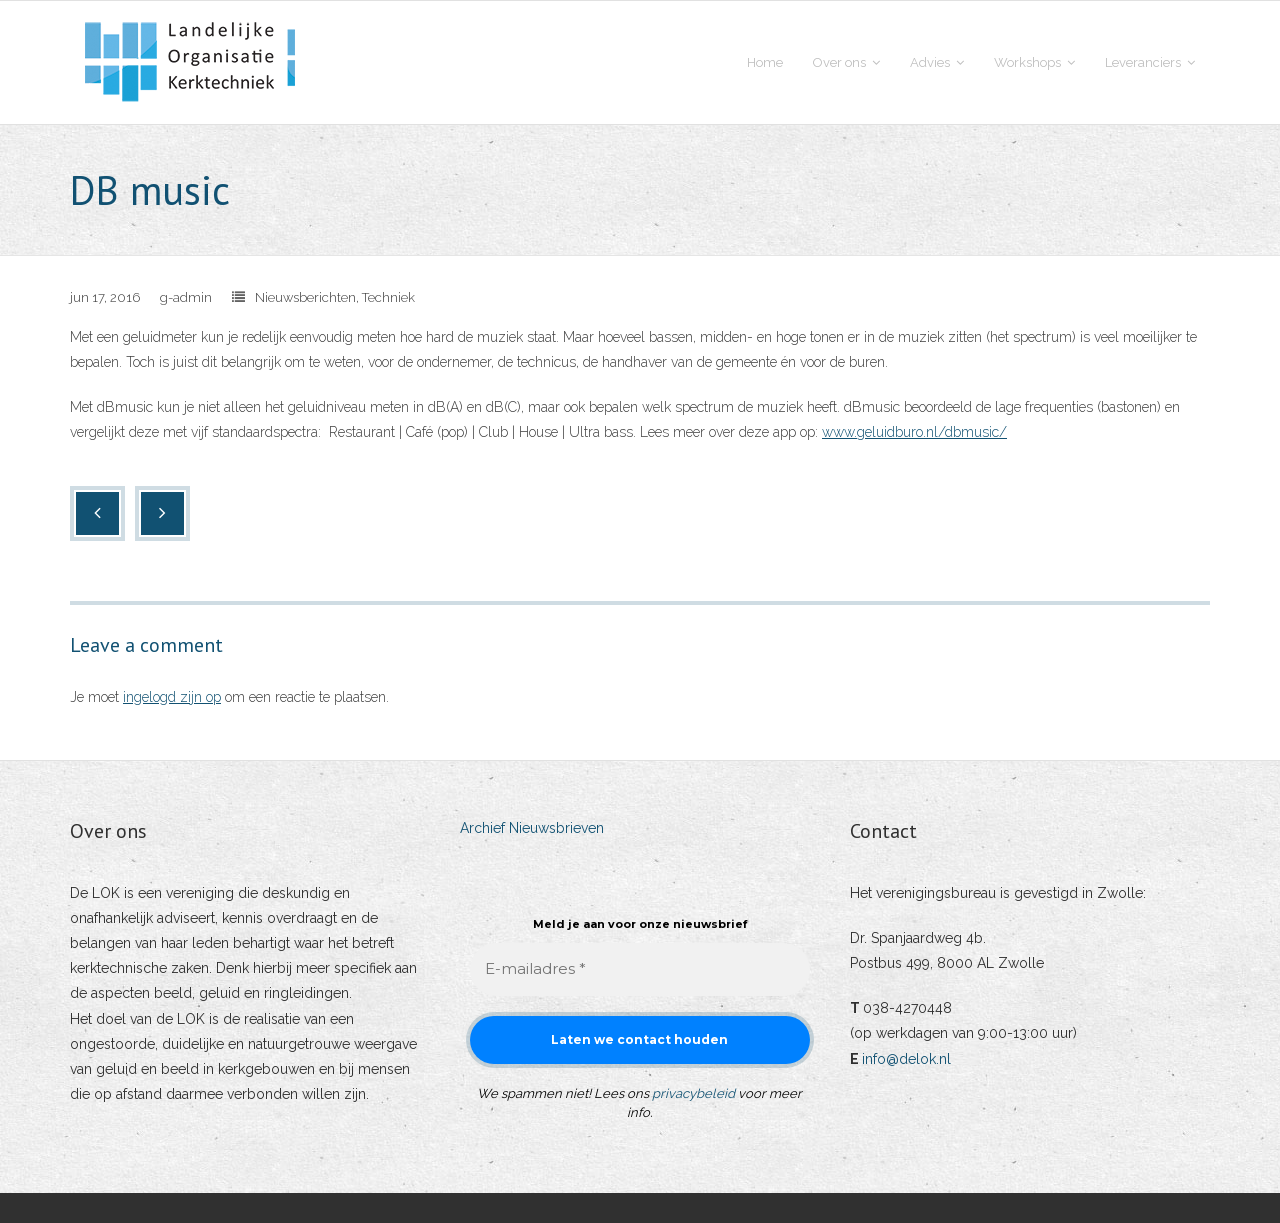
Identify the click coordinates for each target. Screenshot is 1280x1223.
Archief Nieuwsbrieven (532, 828)
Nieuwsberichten (305, 297)
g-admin (186, 297)
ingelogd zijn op (172, 697)
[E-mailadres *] (640, 969)
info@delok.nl (906, 1059)
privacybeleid (693, 1093)
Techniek (388, 297)
